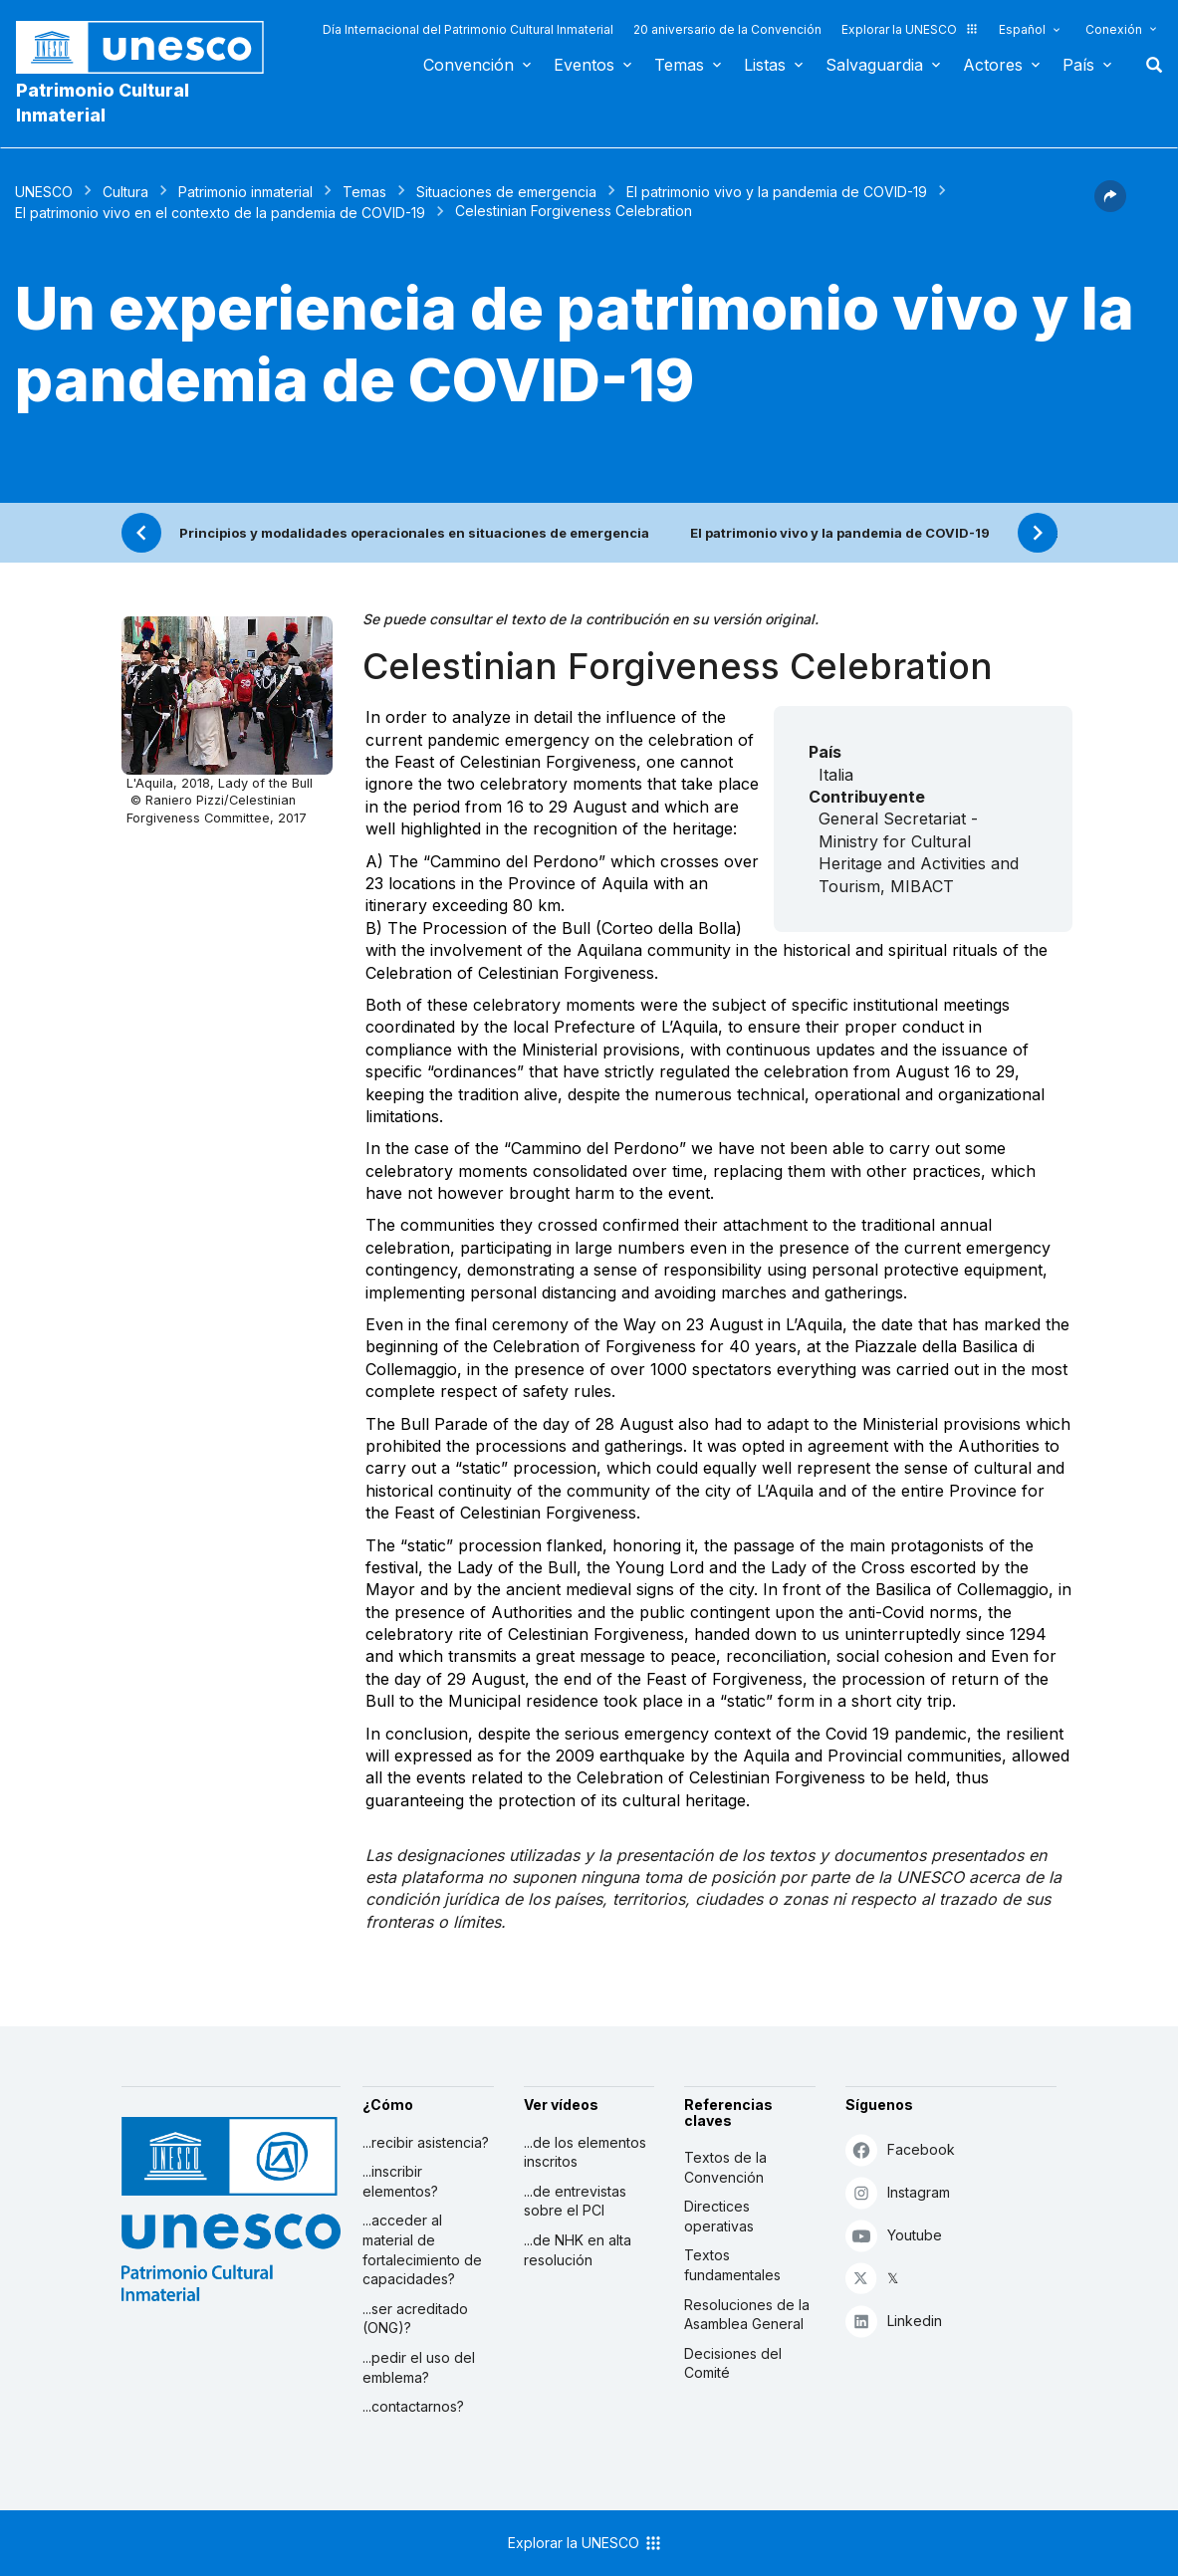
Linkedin (893, 2320)
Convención (468, 65)
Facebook (900, 2149)
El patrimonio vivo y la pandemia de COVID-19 (776, 191)
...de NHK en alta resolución (577, 2249)
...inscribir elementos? (400, 2181)
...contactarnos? (413, 2406)
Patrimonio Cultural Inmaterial (102, 102)
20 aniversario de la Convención (727, 29)
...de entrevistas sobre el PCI (575, 2201)
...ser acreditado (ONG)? (415, 2318)
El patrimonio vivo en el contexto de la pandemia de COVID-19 (220, 212)
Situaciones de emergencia (506, 191)
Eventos (584, 65)
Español (1022, 29)
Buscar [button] (1148, 65)
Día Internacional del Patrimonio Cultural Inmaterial (468, 29)
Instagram (897, 2192)
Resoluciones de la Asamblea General (747, 2314)
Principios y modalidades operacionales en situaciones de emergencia (414, 533)
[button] (1110, 206)
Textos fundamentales (732, 2264)
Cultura (125, 191)
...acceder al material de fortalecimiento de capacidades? (422, 2249)
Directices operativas (719, 2216)
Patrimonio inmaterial (245, 191)
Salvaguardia (874, 65)
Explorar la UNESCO (910, 29)
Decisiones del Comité (733, 2363)
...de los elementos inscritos (585, 2152)
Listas (765, 65)
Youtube (893, 2235)
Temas (679, 65)
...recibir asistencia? (425, 2142)
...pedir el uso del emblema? (418, 2367)
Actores (993, 65)
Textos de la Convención (725, 2167)
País (1078, 65)
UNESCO (44, 191)
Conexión (1113, 29)
